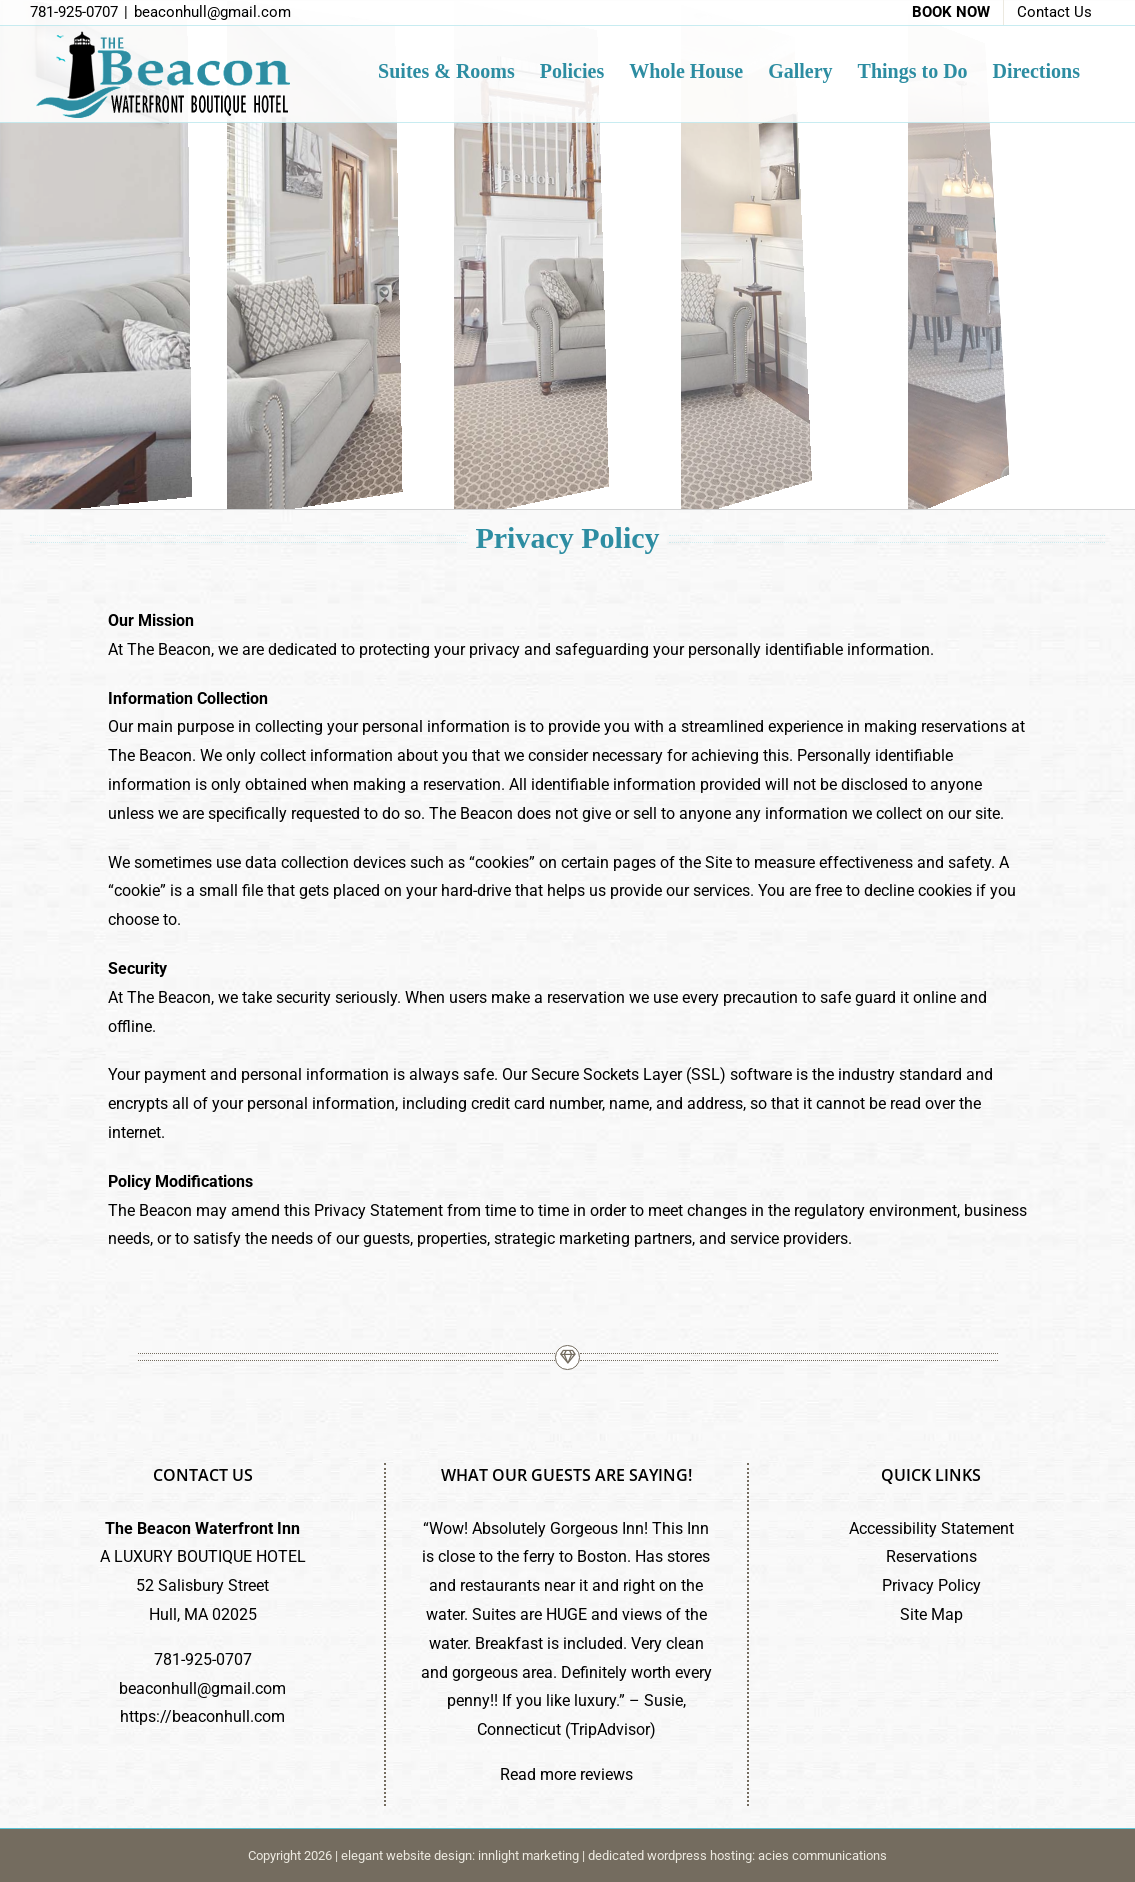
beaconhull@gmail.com (212, 12)
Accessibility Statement (931, 1527)
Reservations (931, 1556)
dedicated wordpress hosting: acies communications (737, 1855)
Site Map (931, 1614)
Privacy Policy (931, 1585)
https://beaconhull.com (202, 1716)
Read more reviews (566, 1774)
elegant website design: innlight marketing (460, 1855)
